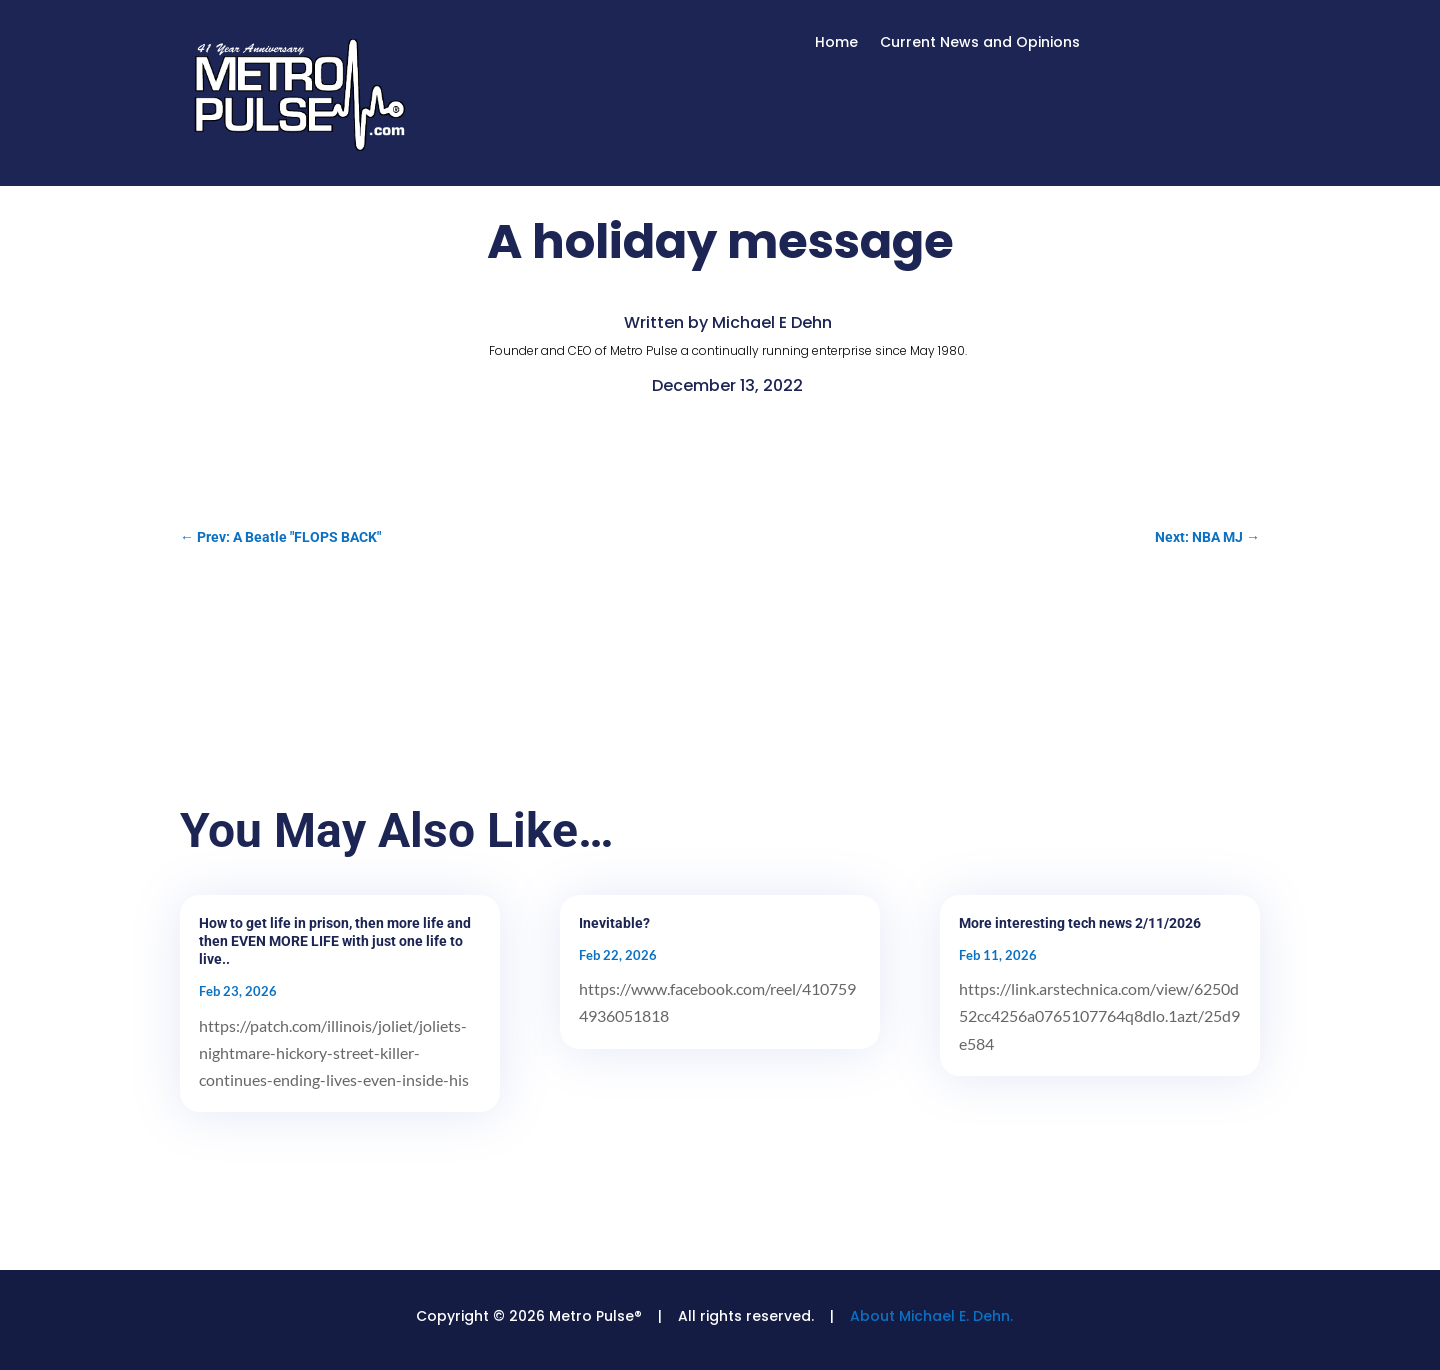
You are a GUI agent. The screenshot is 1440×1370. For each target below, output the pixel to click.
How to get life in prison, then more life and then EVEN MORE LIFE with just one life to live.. (335, 941)
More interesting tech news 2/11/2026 (1080, 923)
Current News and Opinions (980, 43)
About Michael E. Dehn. (931, 1316)
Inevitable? (614, 923)
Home (836, 43)
